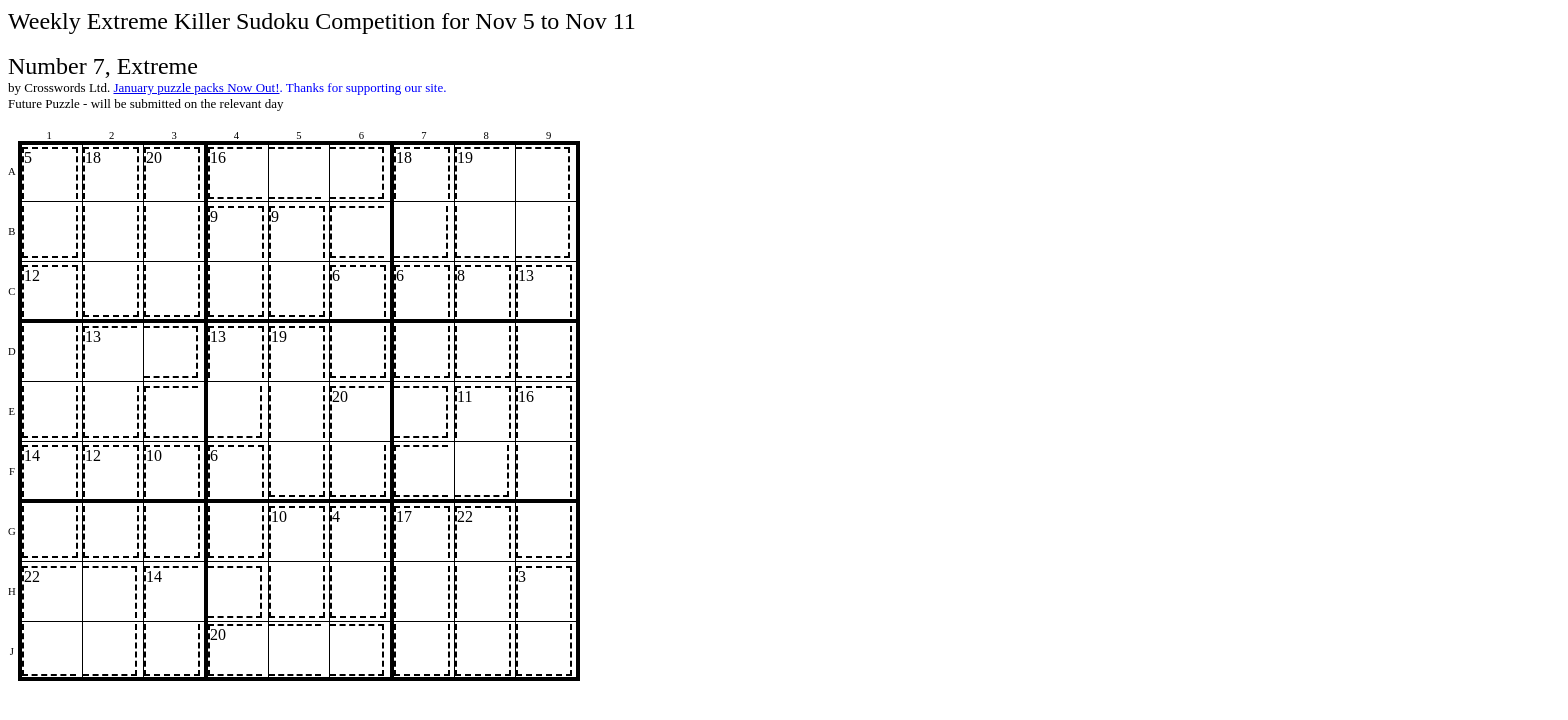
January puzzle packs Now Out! (196, 87)
